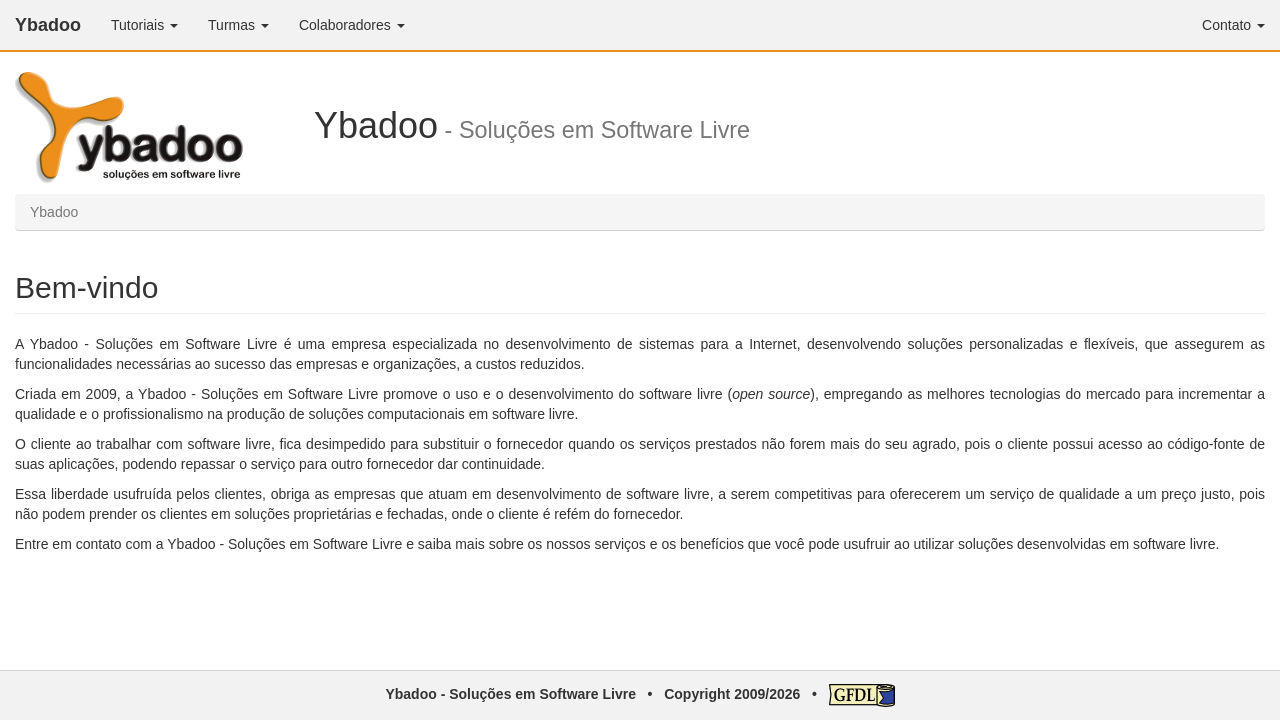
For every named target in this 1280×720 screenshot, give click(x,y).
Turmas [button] (238, 25)
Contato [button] (1233, 25)
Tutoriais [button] (144, 25)
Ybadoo (48, 25)
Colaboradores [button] (352, 25)
